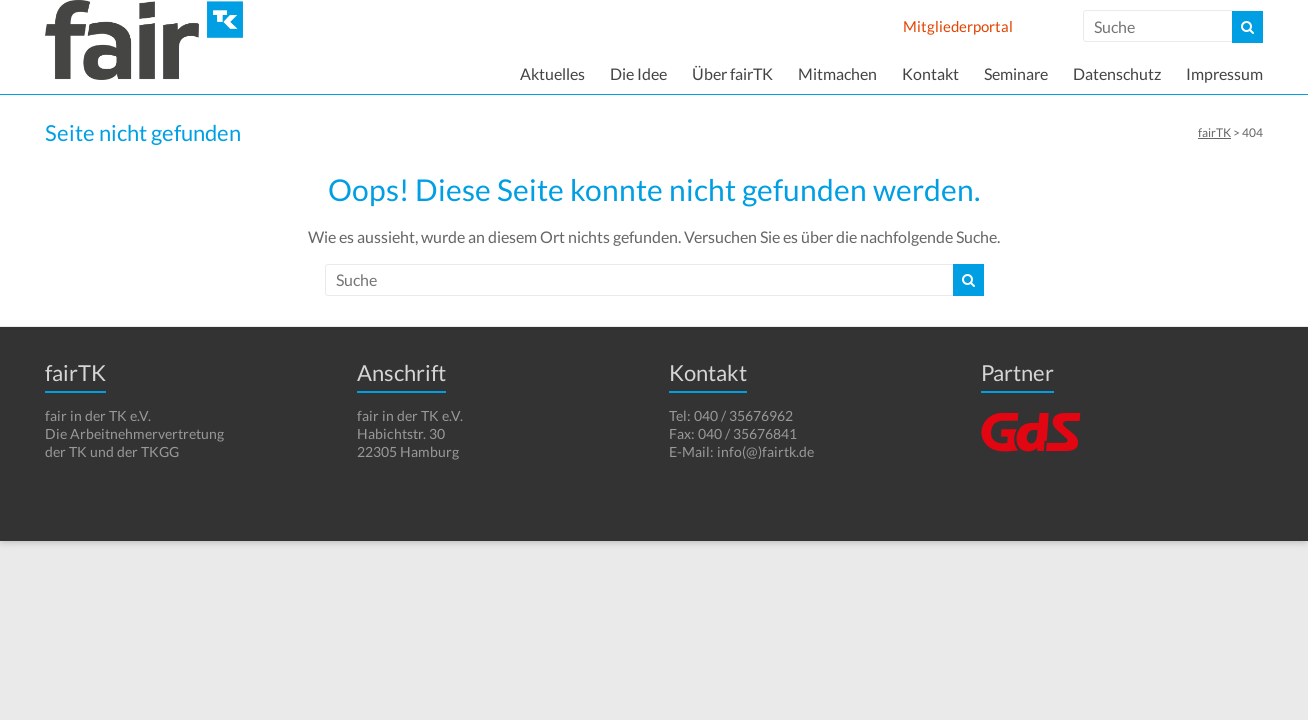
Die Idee (638, 73)
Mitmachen (837, 73)
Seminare (1016, 73)
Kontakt (930, 73)
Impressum (1224, 73)
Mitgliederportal (958, 26)
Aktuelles (552, 73)
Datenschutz (1117, 73)
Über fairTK (732, 73)
